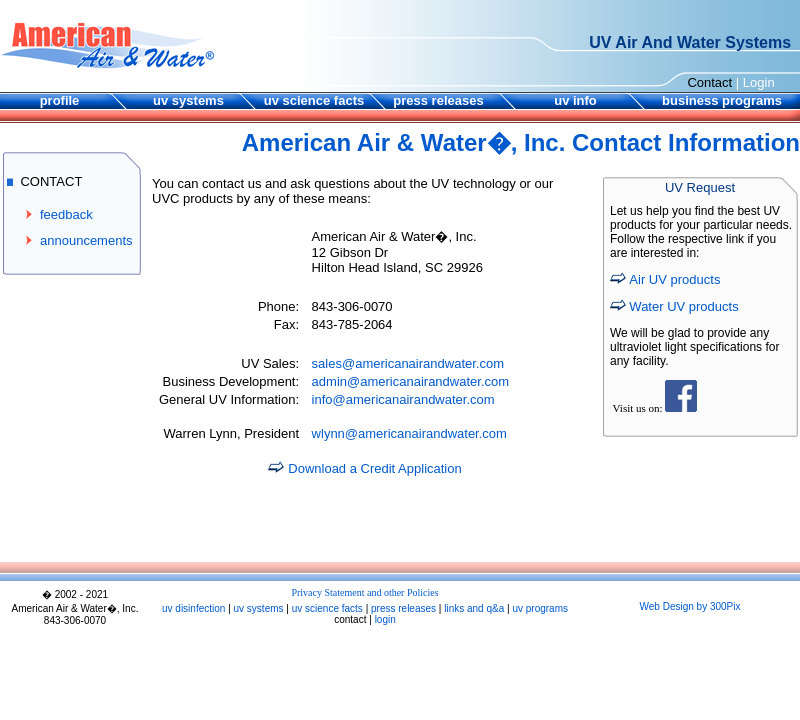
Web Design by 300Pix (690, 606)
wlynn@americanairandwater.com (409, 433)
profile (60, 100)
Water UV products (683, 306)
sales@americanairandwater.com (408, 363)
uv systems (188, 100)
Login (759, 82)
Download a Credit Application (374, 468)
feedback (66, 214)
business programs (722, 100)
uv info (575, 100)
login (385, 619)
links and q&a (474, 608)
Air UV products (674, 279)
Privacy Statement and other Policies (364, 592)
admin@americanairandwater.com (410, 381)
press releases (438, 100)
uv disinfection (193, 608)
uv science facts (314, 100)
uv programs (540, 608)
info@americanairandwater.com (403, 399)
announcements (86, 240)
